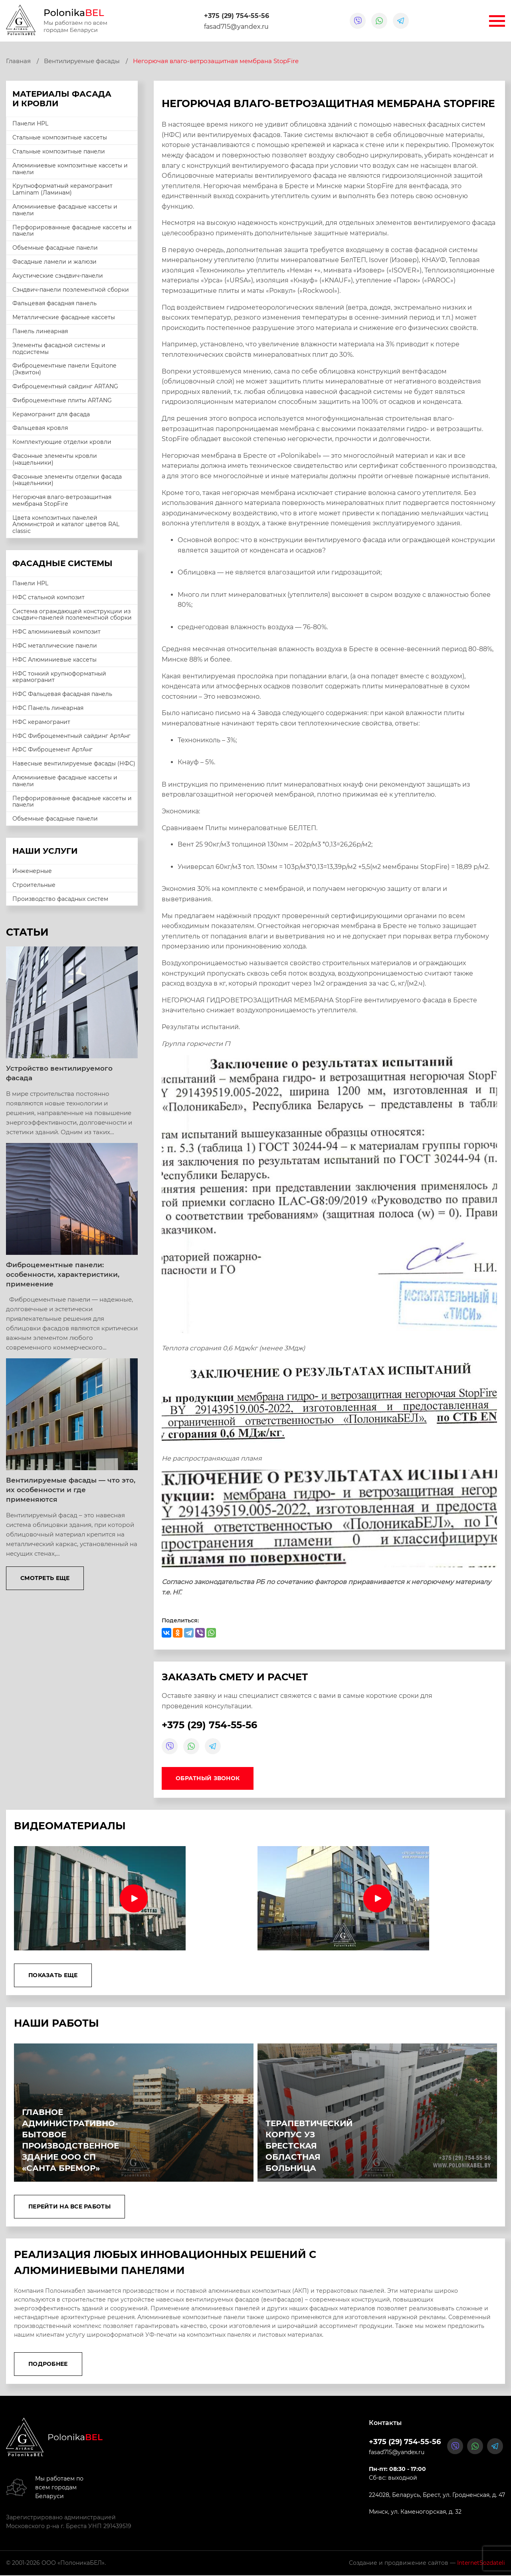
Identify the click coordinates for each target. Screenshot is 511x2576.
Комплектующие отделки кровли (61, 441)
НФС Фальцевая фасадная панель (62, 694)
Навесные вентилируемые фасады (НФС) (73, 763)
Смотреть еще (44, 1578)
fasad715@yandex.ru (236, 26)
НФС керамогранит (41, 721)
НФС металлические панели (54, 645)
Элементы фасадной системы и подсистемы (58, 349)
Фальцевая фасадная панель (54, 303)
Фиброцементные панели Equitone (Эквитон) (64, 369)
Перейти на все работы (69, 2206)
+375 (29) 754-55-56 (236, 16)
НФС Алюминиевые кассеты (54, 659)
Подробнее (48, 2364)
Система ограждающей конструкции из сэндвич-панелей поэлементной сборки (72, 615)
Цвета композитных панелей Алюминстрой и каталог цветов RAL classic (65, 524)
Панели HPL (30, 123)
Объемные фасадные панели (55, 247)
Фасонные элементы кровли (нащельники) (54, 459)
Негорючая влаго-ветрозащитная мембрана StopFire (61, 500)
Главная (18, 61)
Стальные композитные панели (58, 151)
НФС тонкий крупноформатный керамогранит (59, 677)
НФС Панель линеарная (47, 708)
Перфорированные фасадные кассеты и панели (72, 231)
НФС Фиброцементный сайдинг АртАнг (71, 735)
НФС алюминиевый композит (56, 631)
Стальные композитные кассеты (59, 137)
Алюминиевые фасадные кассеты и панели (64, 210)
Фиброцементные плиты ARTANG (62, 400)
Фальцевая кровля (40, 427)
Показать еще (52, 1975)
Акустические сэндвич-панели (57, 275)
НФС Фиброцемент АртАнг (52, 749)
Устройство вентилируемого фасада (59, 1073)
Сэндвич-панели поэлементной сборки (70, 289)
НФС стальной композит (48, 597)
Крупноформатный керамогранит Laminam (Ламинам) (62, 189)
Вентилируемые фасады (82, 61)
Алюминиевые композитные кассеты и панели (70, 169)
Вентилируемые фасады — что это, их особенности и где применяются (70, 1489)
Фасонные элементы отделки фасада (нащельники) (67, 480)
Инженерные (32, 871)
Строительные (33, 884)
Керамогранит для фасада (51, 414)
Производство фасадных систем (60, 898)
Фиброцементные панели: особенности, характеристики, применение (62, 1274)
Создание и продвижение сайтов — (427, 2564)
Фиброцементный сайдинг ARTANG (65, 386)
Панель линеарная (40, 331)
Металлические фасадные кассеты (63, 317)
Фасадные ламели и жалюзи (54, 261)
